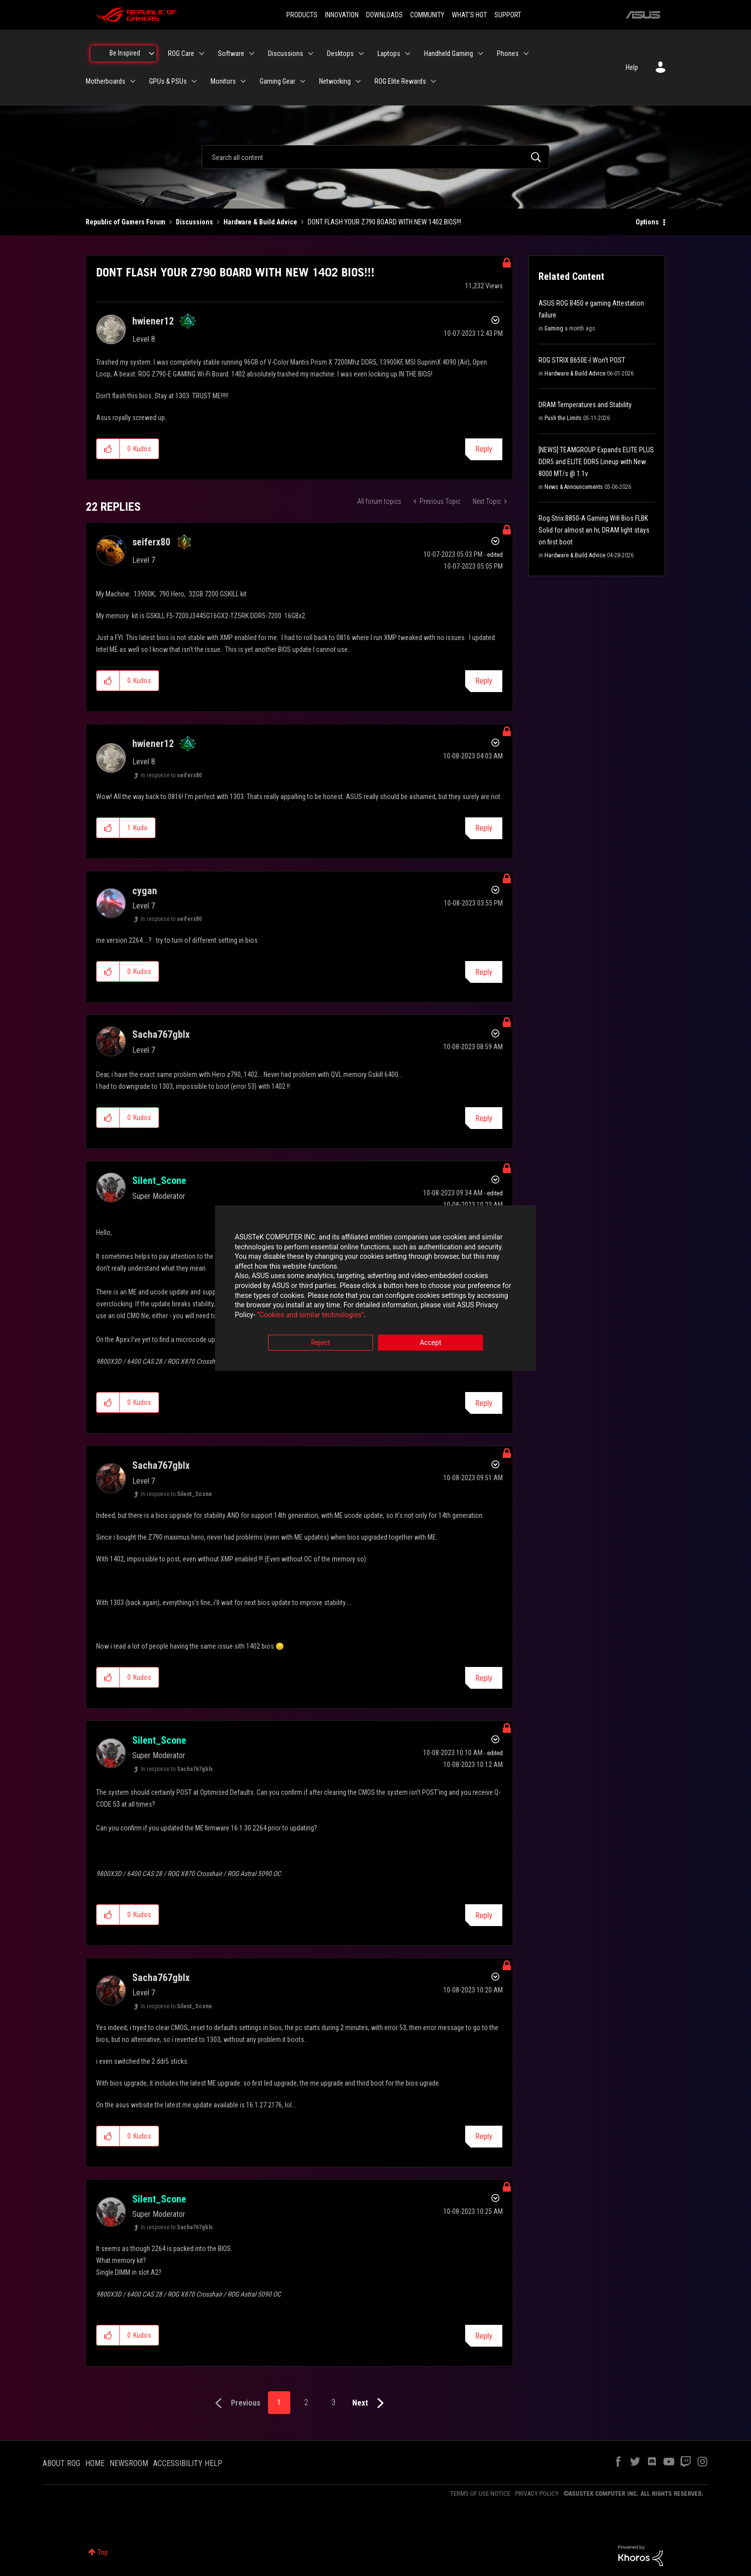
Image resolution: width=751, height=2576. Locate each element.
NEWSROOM (128, 2463)
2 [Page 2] (306, 2402)
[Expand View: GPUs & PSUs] (194, 81)
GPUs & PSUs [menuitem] (168, 81)
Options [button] (647, 222)
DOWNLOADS (384, 15)
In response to (171, 775)
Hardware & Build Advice (260, 222)
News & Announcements (573, 486)
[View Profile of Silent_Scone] (159, 1180)
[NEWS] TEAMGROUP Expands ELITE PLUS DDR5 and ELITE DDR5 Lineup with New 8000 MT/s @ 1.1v (596, 462)
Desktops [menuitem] (340, 53)
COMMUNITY (427, 15)
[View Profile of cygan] (144, 891)
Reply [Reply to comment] (483, 681)
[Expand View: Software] (252, 53)
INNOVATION (342, 15)
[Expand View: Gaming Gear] (303, 81)
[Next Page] (370, 2403)
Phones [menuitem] (508, 53)
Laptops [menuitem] (388, 53)
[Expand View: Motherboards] (133, 81)
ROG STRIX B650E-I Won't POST (581, 360)
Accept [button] (430, 1343)
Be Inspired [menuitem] (124, 53)
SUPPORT (507, 15)
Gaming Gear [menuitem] (277, 81)
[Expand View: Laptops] (408, 53)
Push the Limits (563, 418)
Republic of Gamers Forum (125, 222)
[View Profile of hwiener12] (153, 321)
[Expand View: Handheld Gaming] (480, 53)
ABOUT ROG (61, 2463)
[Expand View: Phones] (526, 53)
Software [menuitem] (231, 53)
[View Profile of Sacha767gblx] (161, 1034)
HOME (95, 2463)
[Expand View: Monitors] (243, 81)
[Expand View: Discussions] (311, 53)
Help (632, 67)
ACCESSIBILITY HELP (187, 2463)
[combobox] (375, 157)
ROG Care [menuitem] (181, 53)
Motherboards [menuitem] (105, 81)
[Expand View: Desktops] (361, 53)
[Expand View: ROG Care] (202, 53)
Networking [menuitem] (335, 81)
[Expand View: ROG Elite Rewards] (433, 81)
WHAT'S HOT (469, 15)
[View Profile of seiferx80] (151, 542)
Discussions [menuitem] (285, 53)
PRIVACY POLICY (537, 2493)
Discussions (194, 222)
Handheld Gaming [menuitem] (448, 53)
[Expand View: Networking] (358, 81)
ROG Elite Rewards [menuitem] (400, 81)
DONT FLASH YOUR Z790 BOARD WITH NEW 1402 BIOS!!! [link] (384, 222)
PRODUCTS (302, 15)
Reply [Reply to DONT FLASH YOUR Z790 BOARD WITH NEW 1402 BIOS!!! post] (483, 449)
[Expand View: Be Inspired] (152, 53)
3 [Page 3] (333, 2402)
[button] (108, 449)
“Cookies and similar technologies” (310, 1315)
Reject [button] (320, 1343)
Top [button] (103, 2552)
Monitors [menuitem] (223, 81)
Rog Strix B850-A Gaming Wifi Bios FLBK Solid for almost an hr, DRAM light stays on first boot (593, 530)
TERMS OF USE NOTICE (480, 2493)
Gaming (553, 328)
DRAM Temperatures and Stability (585, 405)
